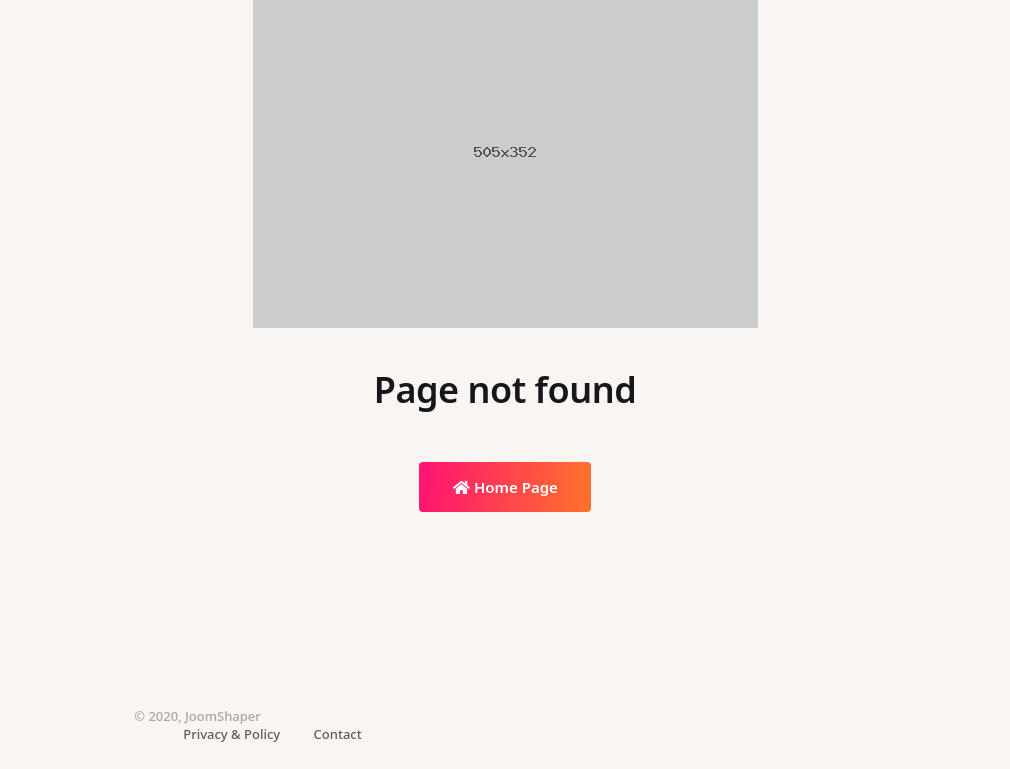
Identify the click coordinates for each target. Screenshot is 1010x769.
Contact (338, 734)
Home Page (505, 487)
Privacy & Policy (231, 734)
